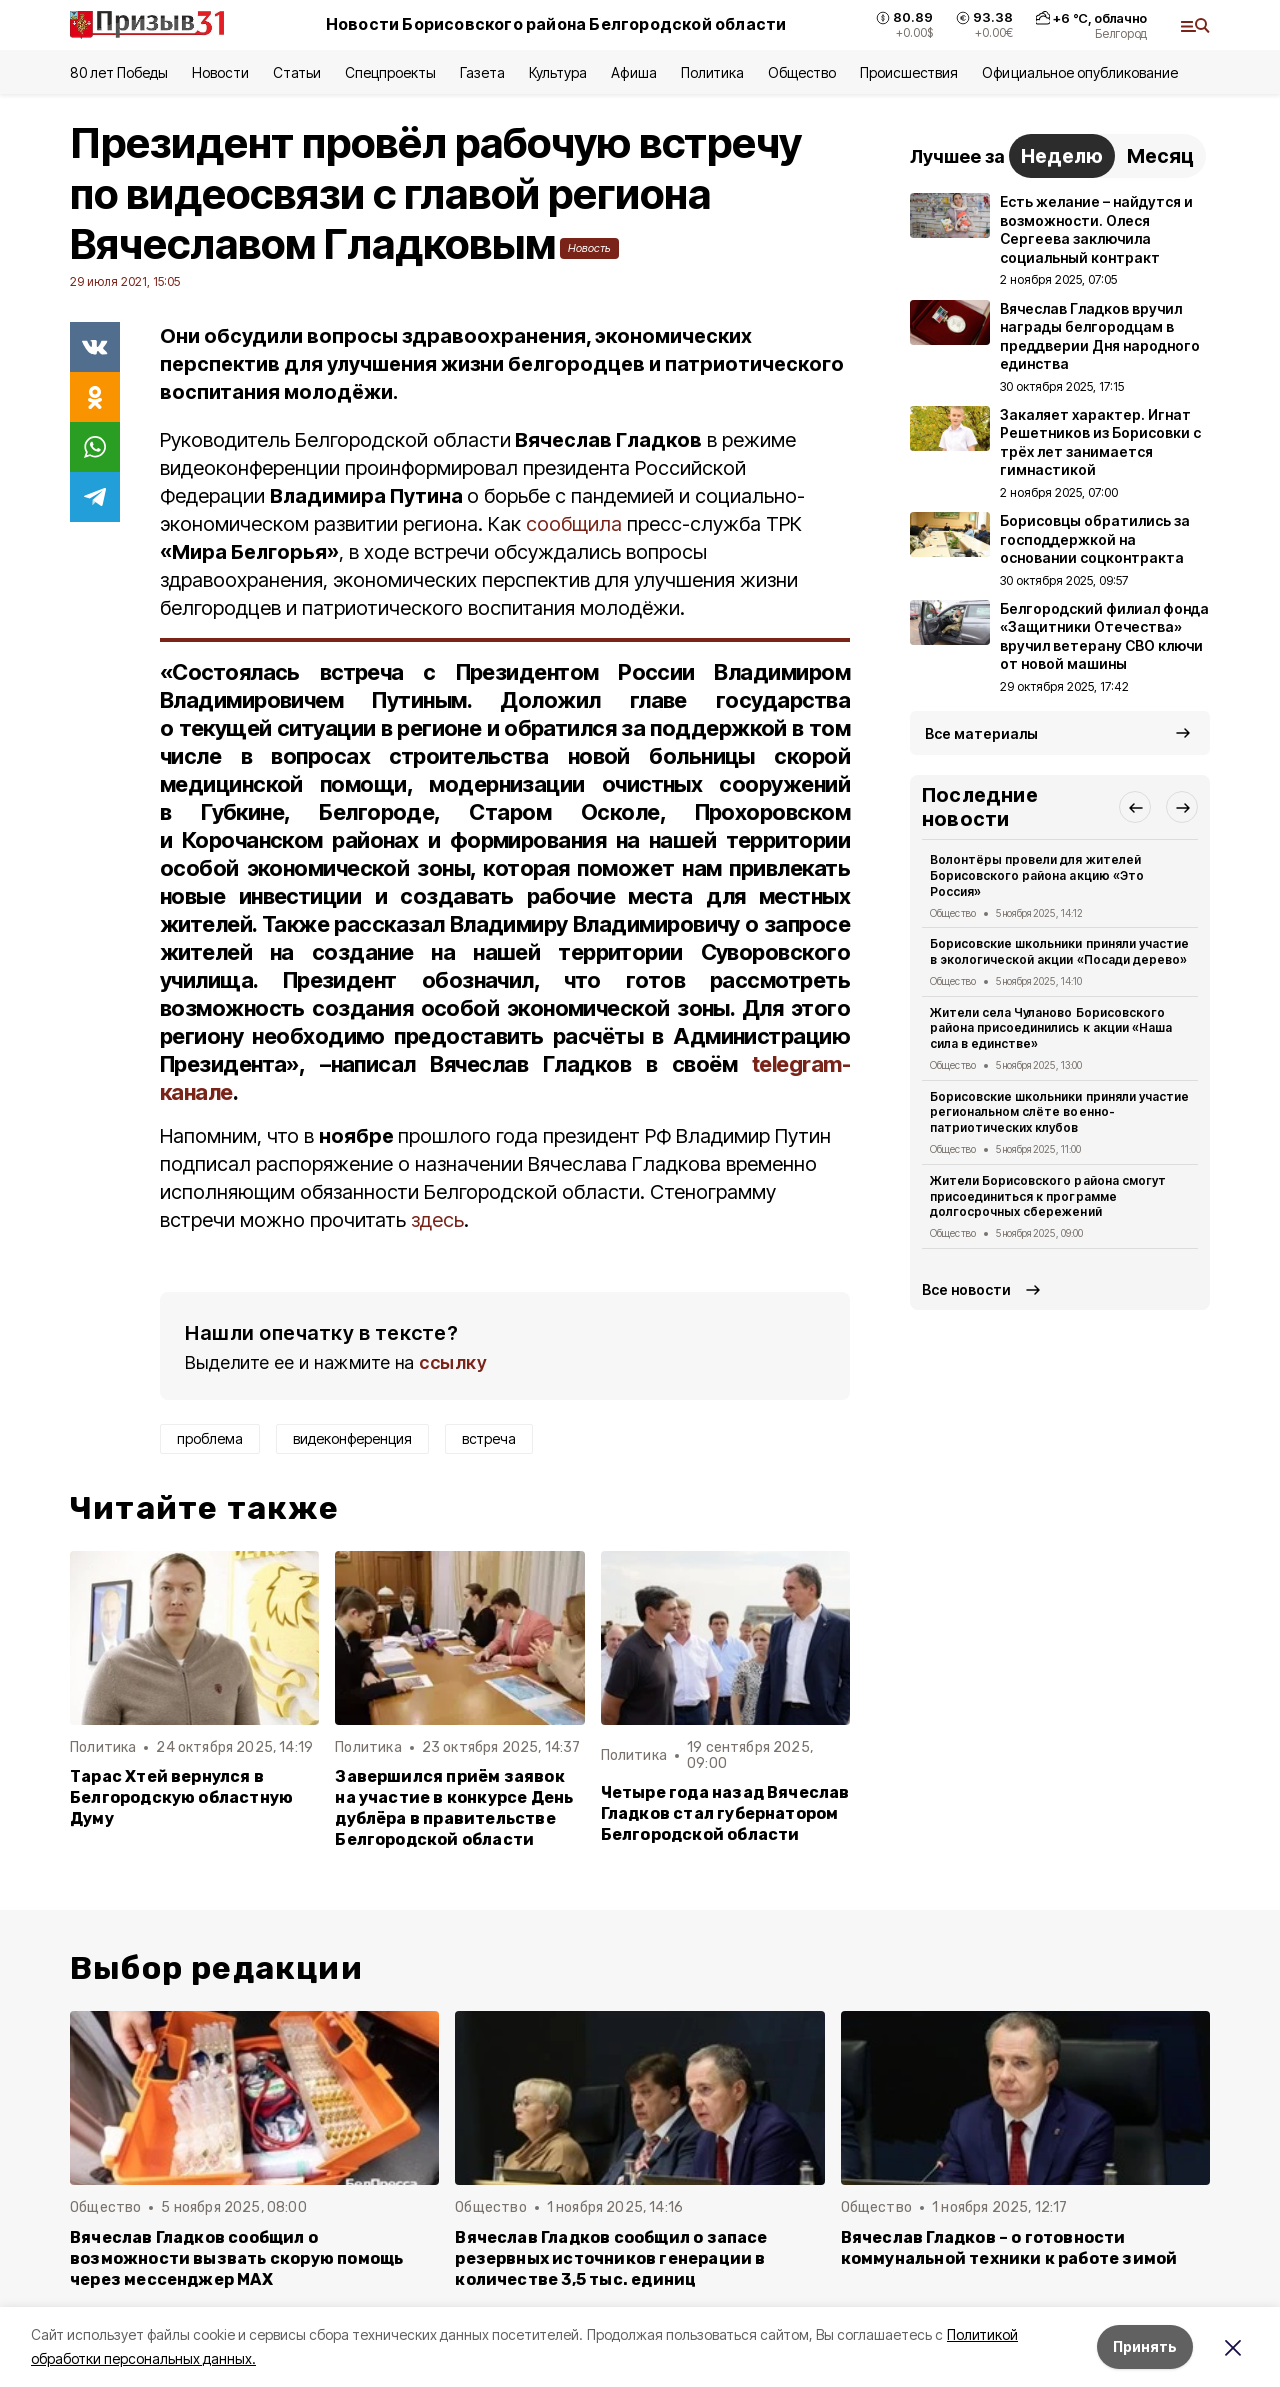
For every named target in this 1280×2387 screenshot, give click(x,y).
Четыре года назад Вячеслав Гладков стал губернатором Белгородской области (725, 1813)
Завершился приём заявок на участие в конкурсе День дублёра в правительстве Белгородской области (454, 1808)
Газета (482, 72)
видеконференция (352, 1438)
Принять (1145, 2346)
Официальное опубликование (1080, 72)
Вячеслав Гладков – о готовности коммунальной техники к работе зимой (1009, 2248)
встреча (489, 1438)
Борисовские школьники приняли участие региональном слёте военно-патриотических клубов (1059, 1112)
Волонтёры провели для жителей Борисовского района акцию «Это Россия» (1037, 875)
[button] (1135, 807)
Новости (220, 72)
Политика (712, 72)
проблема (210, 1438)
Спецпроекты (390, 72)
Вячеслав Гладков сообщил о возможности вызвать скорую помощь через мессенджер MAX (236, 2258)
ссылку (453, 1362)
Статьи (297, 72)
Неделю (1062, 156)
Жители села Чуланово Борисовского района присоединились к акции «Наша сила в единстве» (1051, 1028)
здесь (437, 1220)
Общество (802, 72)
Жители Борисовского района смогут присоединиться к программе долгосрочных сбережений (1048, 1196)
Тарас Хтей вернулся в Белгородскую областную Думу (181, 1797)
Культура (558, 72)
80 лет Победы (119, 72)
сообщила (576, 524)
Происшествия (909, 72)
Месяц (1160, 156)
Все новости (966, 1289)
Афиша (633, 72)
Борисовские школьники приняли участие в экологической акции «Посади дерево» (1059, 951)
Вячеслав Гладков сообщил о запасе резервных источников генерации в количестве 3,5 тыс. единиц (611, 2258)
